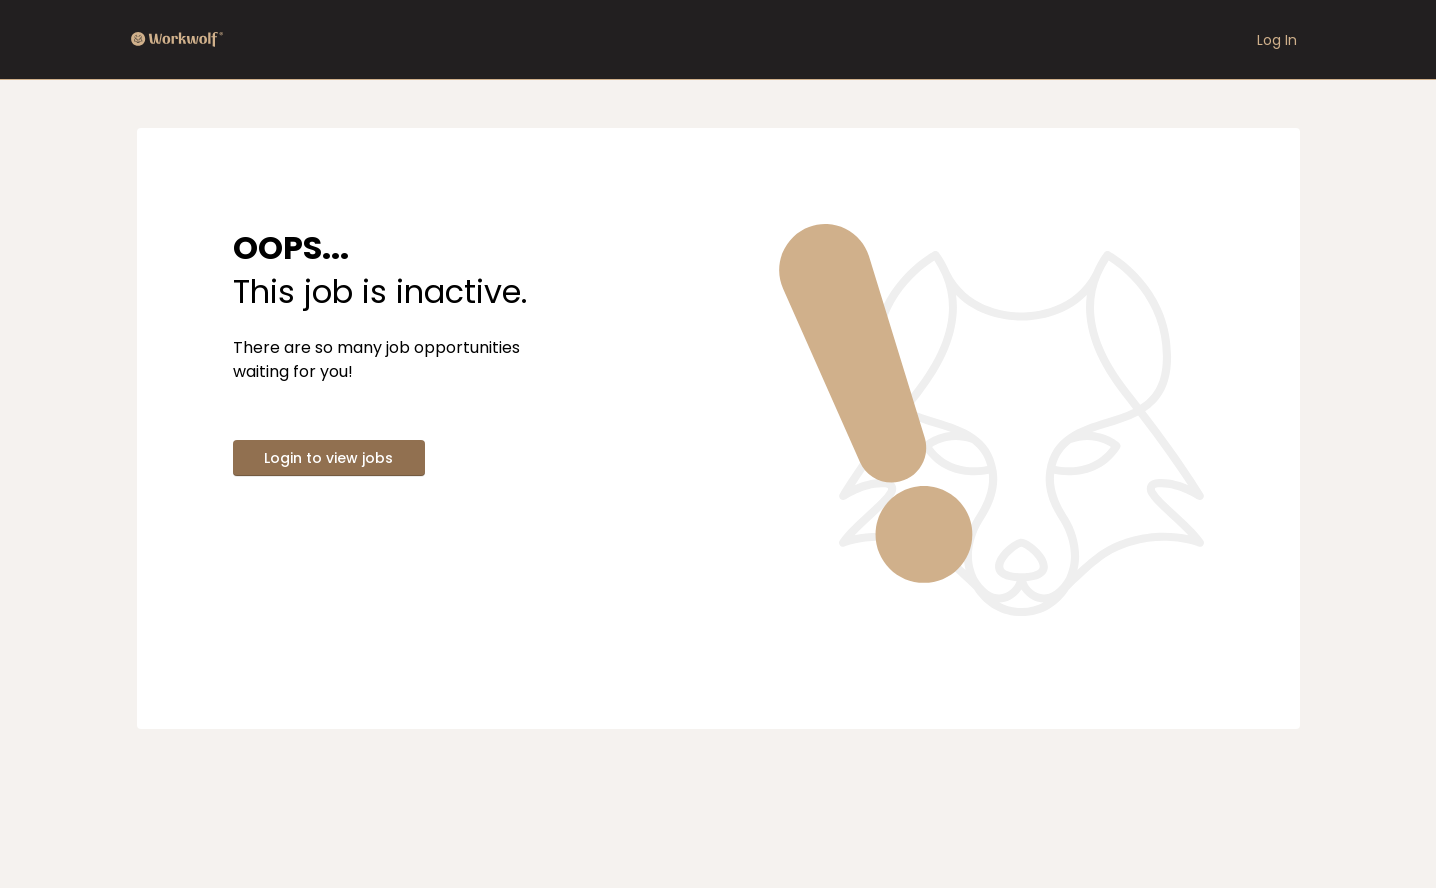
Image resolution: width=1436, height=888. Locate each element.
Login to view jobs (328, 458)
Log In (1277, 40)
